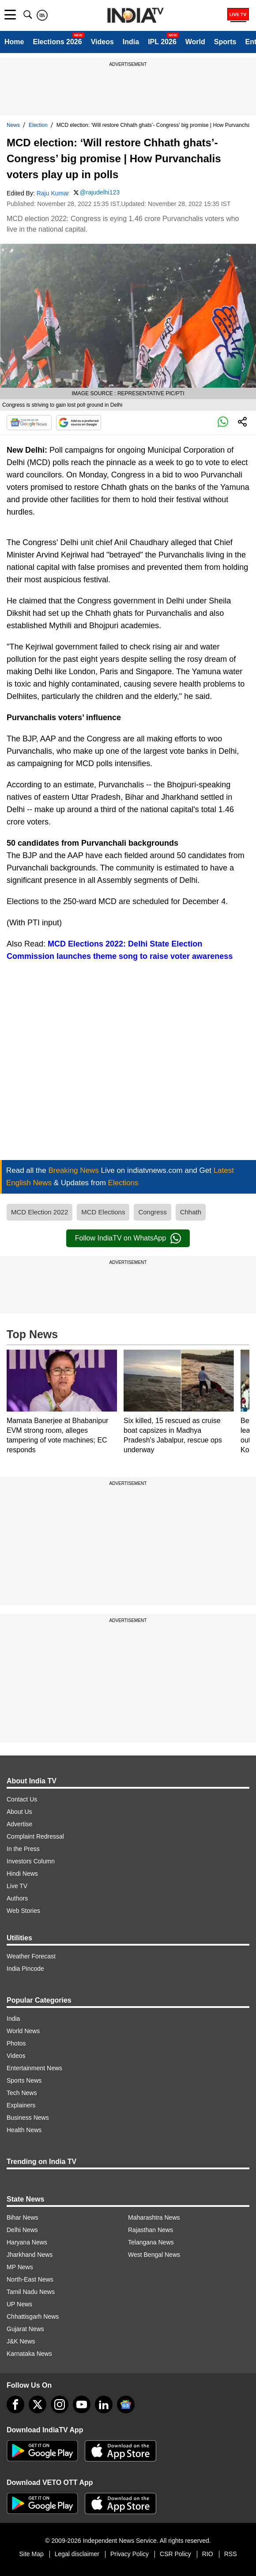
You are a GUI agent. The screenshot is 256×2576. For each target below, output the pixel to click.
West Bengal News (154, 2254)
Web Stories (23, 1910)
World (195, 42)
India (131, 42)
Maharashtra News (154, 2217)
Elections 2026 (57, 42)
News (13, 125)
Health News (24, 2129)
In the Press (23, 1848)
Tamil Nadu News (31, 2291)
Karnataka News (29, 2353)
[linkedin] (104, 2404)
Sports (225, 42)
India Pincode (25, 1968)
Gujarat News (25, 2328)
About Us (19, 1811)
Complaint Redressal (35, 1836)
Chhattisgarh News (33, 2316)
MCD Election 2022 (39, 1212)
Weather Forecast (31, 1956)
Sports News (24, 2080)
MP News (20, 2267)
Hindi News (22, 1873)
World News (23, 2030)
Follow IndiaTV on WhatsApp (128, 1238)
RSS (230, 2553)
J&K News (21, 2341)
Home (14, 42)
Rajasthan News (150, 2229)
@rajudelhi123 (100, 192)
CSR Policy (175, 2553)
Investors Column (31, 1861)
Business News (28, 2117)
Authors (17, 1898)
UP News (19, 2304)
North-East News (30, 2279)
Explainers (21, 2105)
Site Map (31, 2553)
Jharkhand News (30, 2254)
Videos (102, 42)
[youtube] (81, 2404)
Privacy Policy (129, 2553)
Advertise (19, 1824)
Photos (16, 2043)
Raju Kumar (53, 193)
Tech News (22, 2092)
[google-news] (126, 2404)
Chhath (190, 1212)
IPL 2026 (162, 42)
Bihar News (22, 2217)
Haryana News (27, 2242)
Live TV (17, 1885)
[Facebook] (15, 2404)
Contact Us (22, 1799)
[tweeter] (37, 2404)
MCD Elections (103, 1212)
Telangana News (151, 2242)
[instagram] (59, 2404)
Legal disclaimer (77, 2553)
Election (38, 125)
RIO (207, 2553)
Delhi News (22, 2229)
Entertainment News (34, 2068)
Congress (152, 1212)
